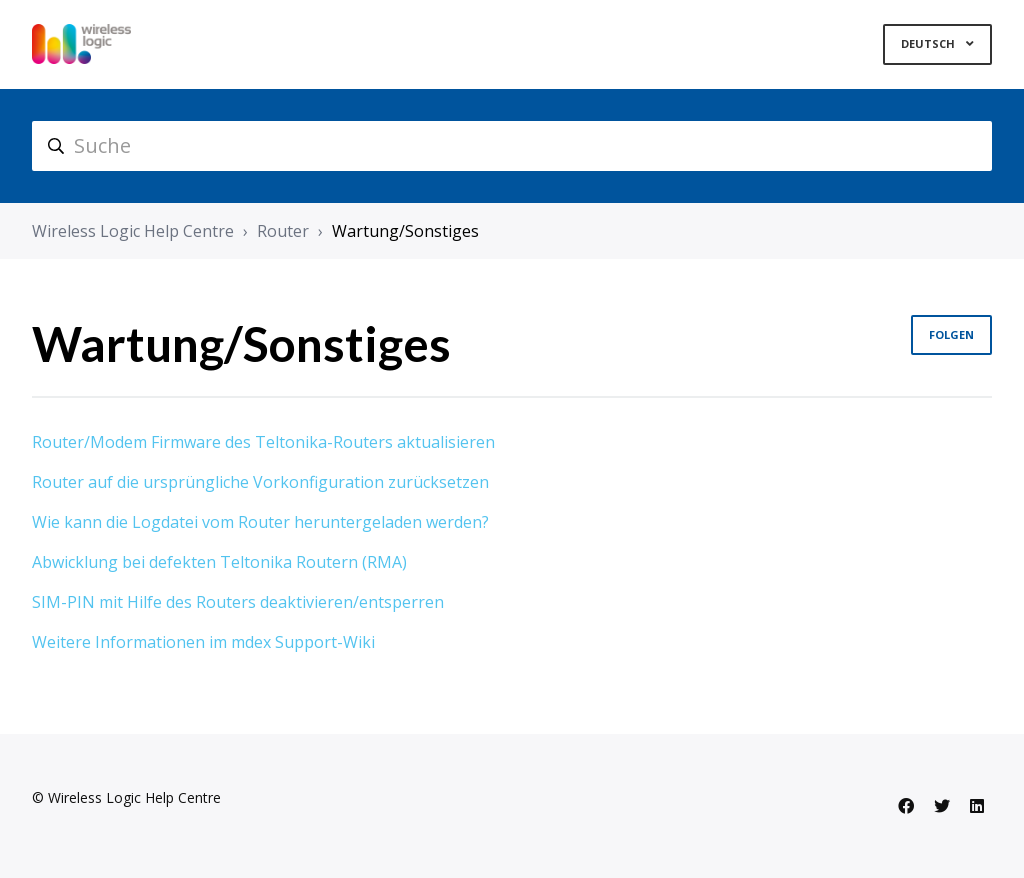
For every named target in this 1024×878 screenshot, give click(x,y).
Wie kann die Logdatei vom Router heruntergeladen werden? (260, 522)
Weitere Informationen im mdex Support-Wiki (203, 642)
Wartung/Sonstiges (405, 231)
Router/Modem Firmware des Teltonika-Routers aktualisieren (263, 442)
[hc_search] (512, 146)
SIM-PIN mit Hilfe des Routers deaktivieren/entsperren (238, 602)
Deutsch (929, 43)
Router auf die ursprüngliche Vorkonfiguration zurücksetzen (260, 482)
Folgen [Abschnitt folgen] (951, 334)
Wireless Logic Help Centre (133, 231)
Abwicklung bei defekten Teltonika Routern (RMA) (219, 562)
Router (283, 231)
